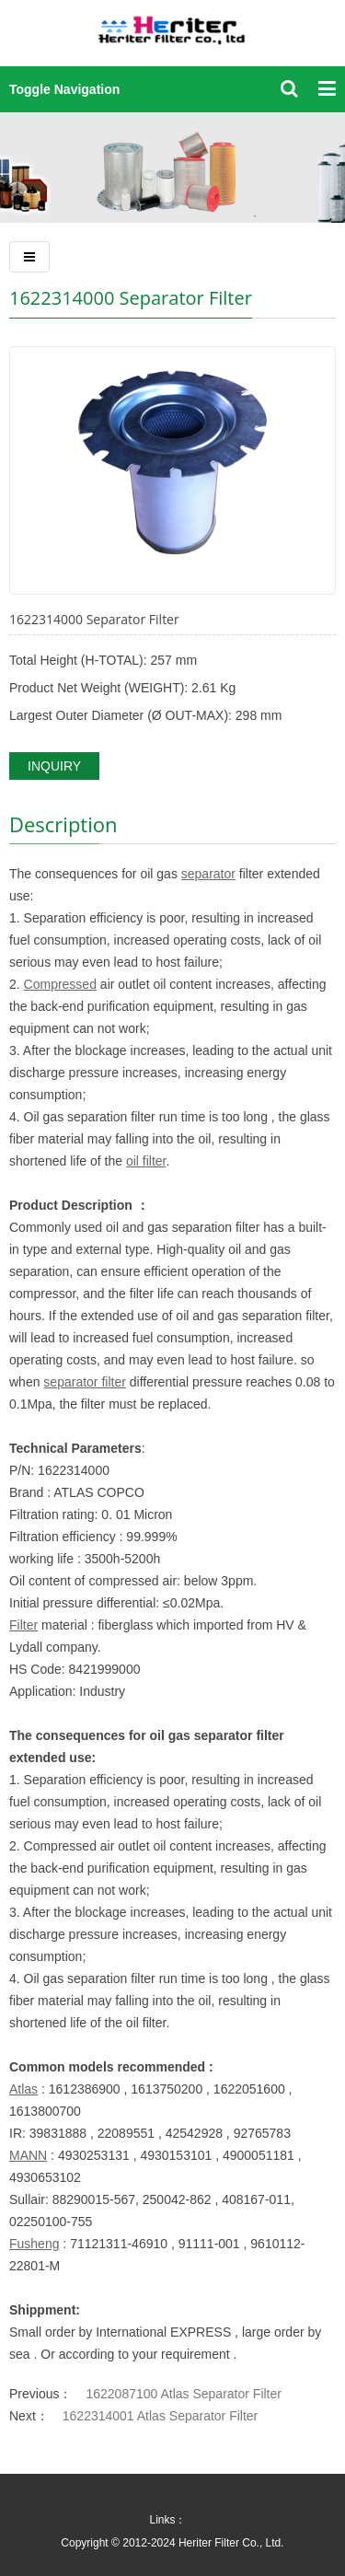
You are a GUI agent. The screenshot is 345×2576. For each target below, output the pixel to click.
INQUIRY (54, 766)
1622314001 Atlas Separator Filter (160, 2415)
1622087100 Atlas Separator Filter (183, 2393)
